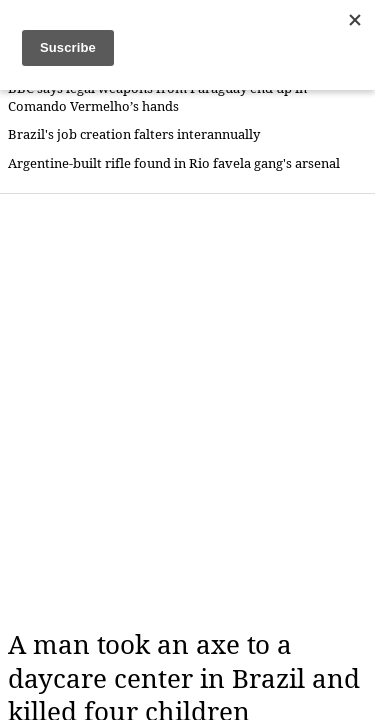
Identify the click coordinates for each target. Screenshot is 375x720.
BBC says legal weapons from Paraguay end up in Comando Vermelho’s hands (157, 97)
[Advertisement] (187, 411)
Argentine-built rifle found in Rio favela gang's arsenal (174, 163)
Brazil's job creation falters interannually (134, 134)
